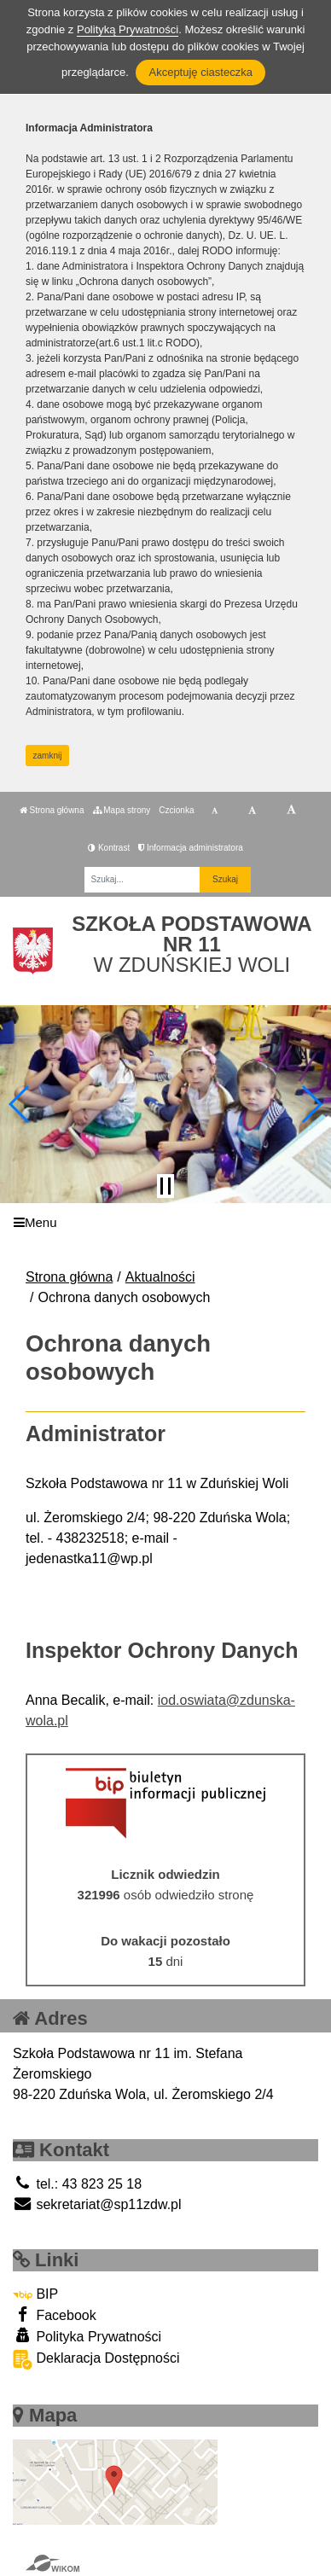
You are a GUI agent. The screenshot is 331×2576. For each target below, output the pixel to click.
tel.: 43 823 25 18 (77, 2184)
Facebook (54, 2314)
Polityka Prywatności (87, 2336)
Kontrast (109, 847)
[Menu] (165, 1222)
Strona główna (52, 810)
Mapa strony (122, 810)
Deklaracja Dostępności (96, 2360)
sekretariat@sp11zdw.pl (97, 2204)
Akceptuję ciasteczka (200, 72)
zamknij (47, 755)
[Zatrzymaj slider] (165, 1186)
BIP (35, 2294)
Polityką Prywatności (127, 29)
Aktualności (160, 1277)
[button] (20, 1104)
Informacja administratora (190, 847)
